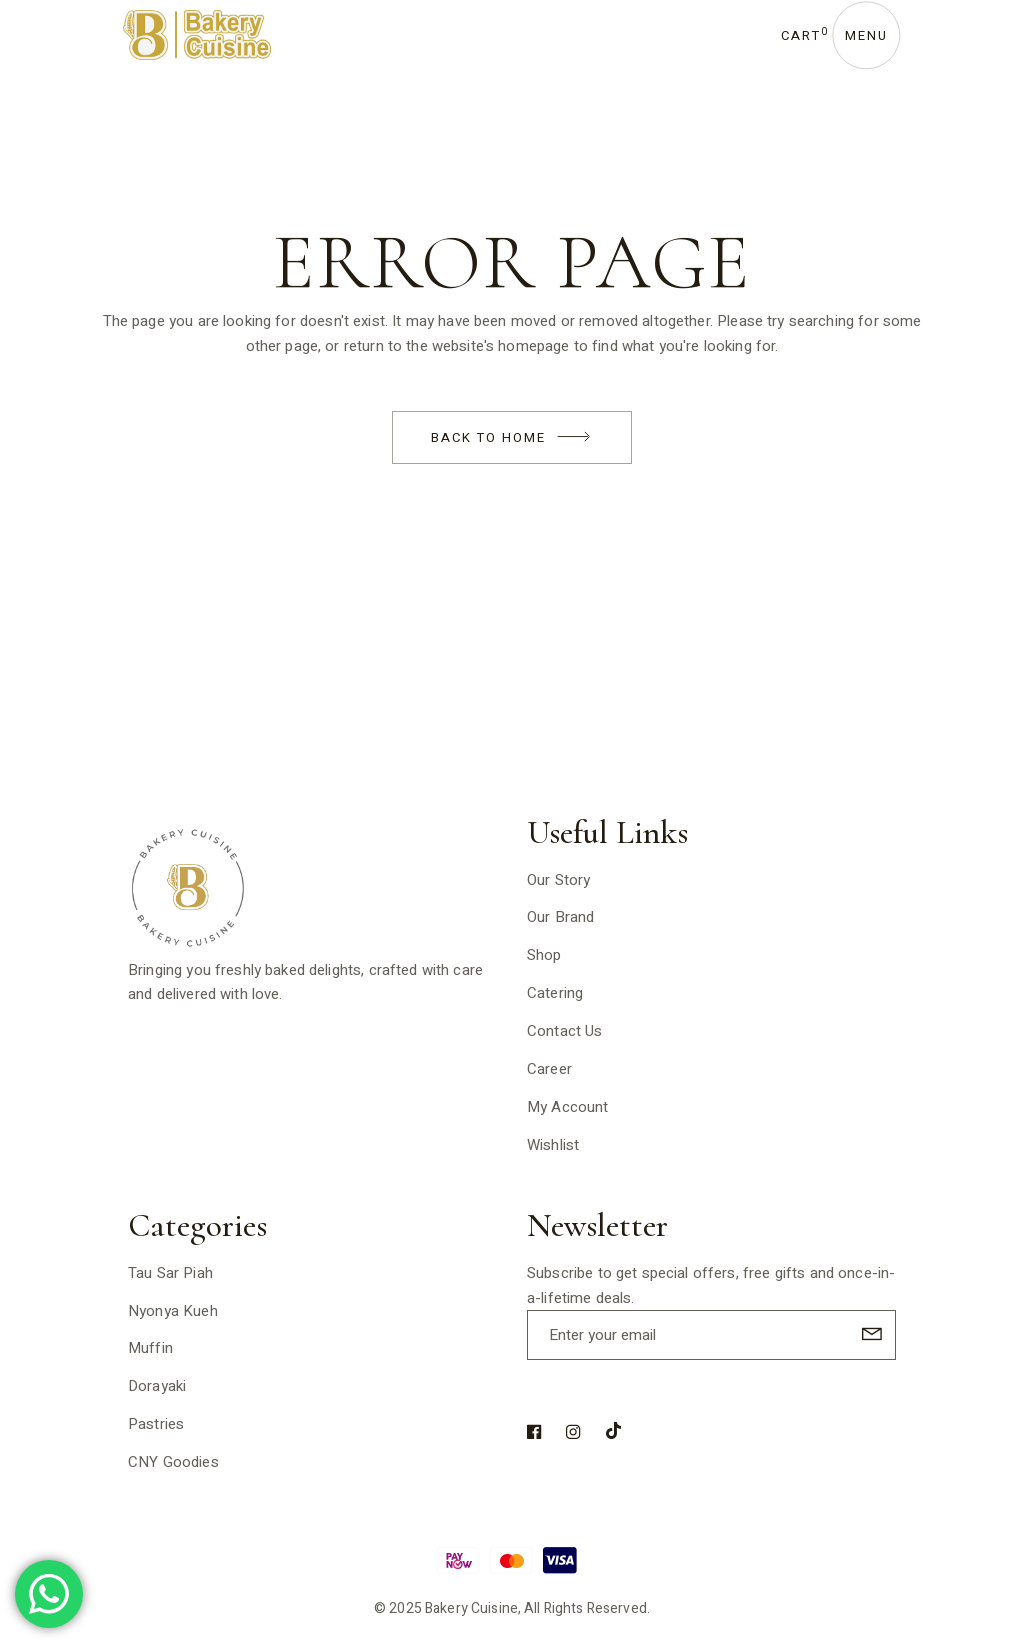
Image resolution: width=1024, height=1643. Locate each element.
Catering (555, 993)
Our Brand (560, 917)
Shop (544, 955)
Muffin (150, 1348)
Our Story (558, 880)
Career (549, 1069)
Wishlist (553, 1145)
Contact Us (565, 1031)
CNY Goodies (173, 1462)
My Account (568, 1107)
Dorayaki (157, 1386)
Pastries (156, 1424)
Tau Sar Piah (170, 1273)
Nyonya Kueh (173, 1311)
